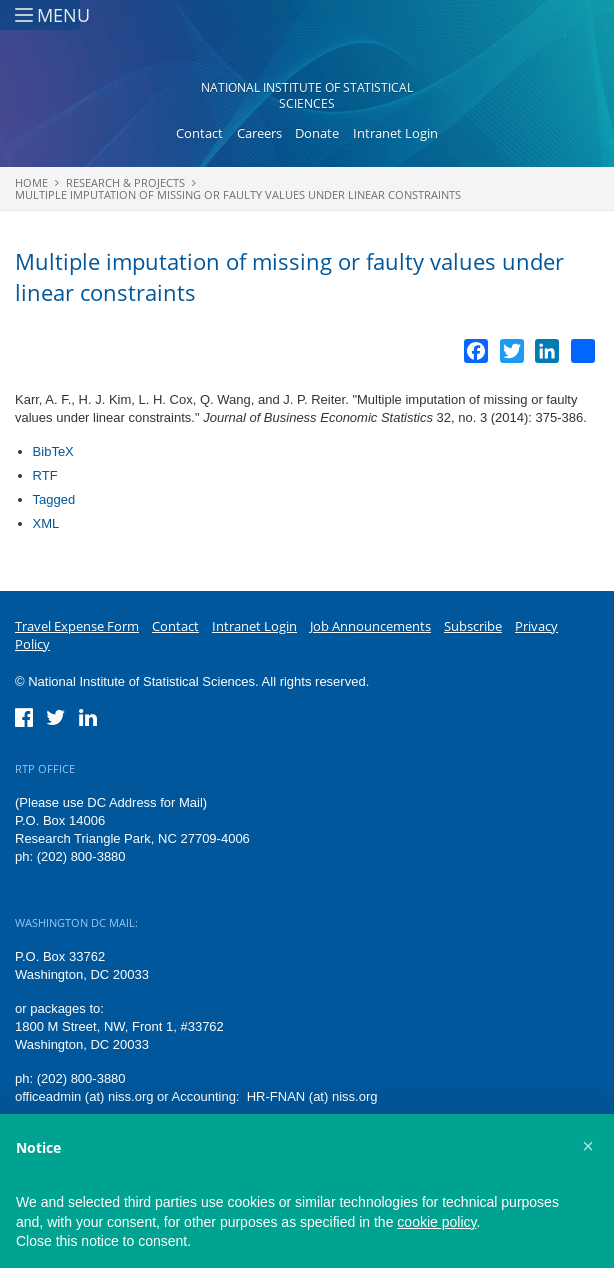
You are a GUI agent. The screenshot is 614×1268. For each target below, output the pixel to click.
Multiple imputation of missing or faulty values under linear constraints (238, 194)
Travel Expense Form (77, 626)
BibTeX (53, 451)
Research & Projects (125, 182)
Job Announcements (370, 626)
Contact (199, 133)
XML (46, 523)
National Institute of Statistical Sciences (307, 95)
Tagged (54, 499)
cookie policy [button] (436, 1222)
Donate (317, 133)
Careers (259, 133)
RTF (45, 475)
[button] (588, 1146)
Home (31, 182)
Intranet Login (395, 133)
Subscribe (473, 626)
